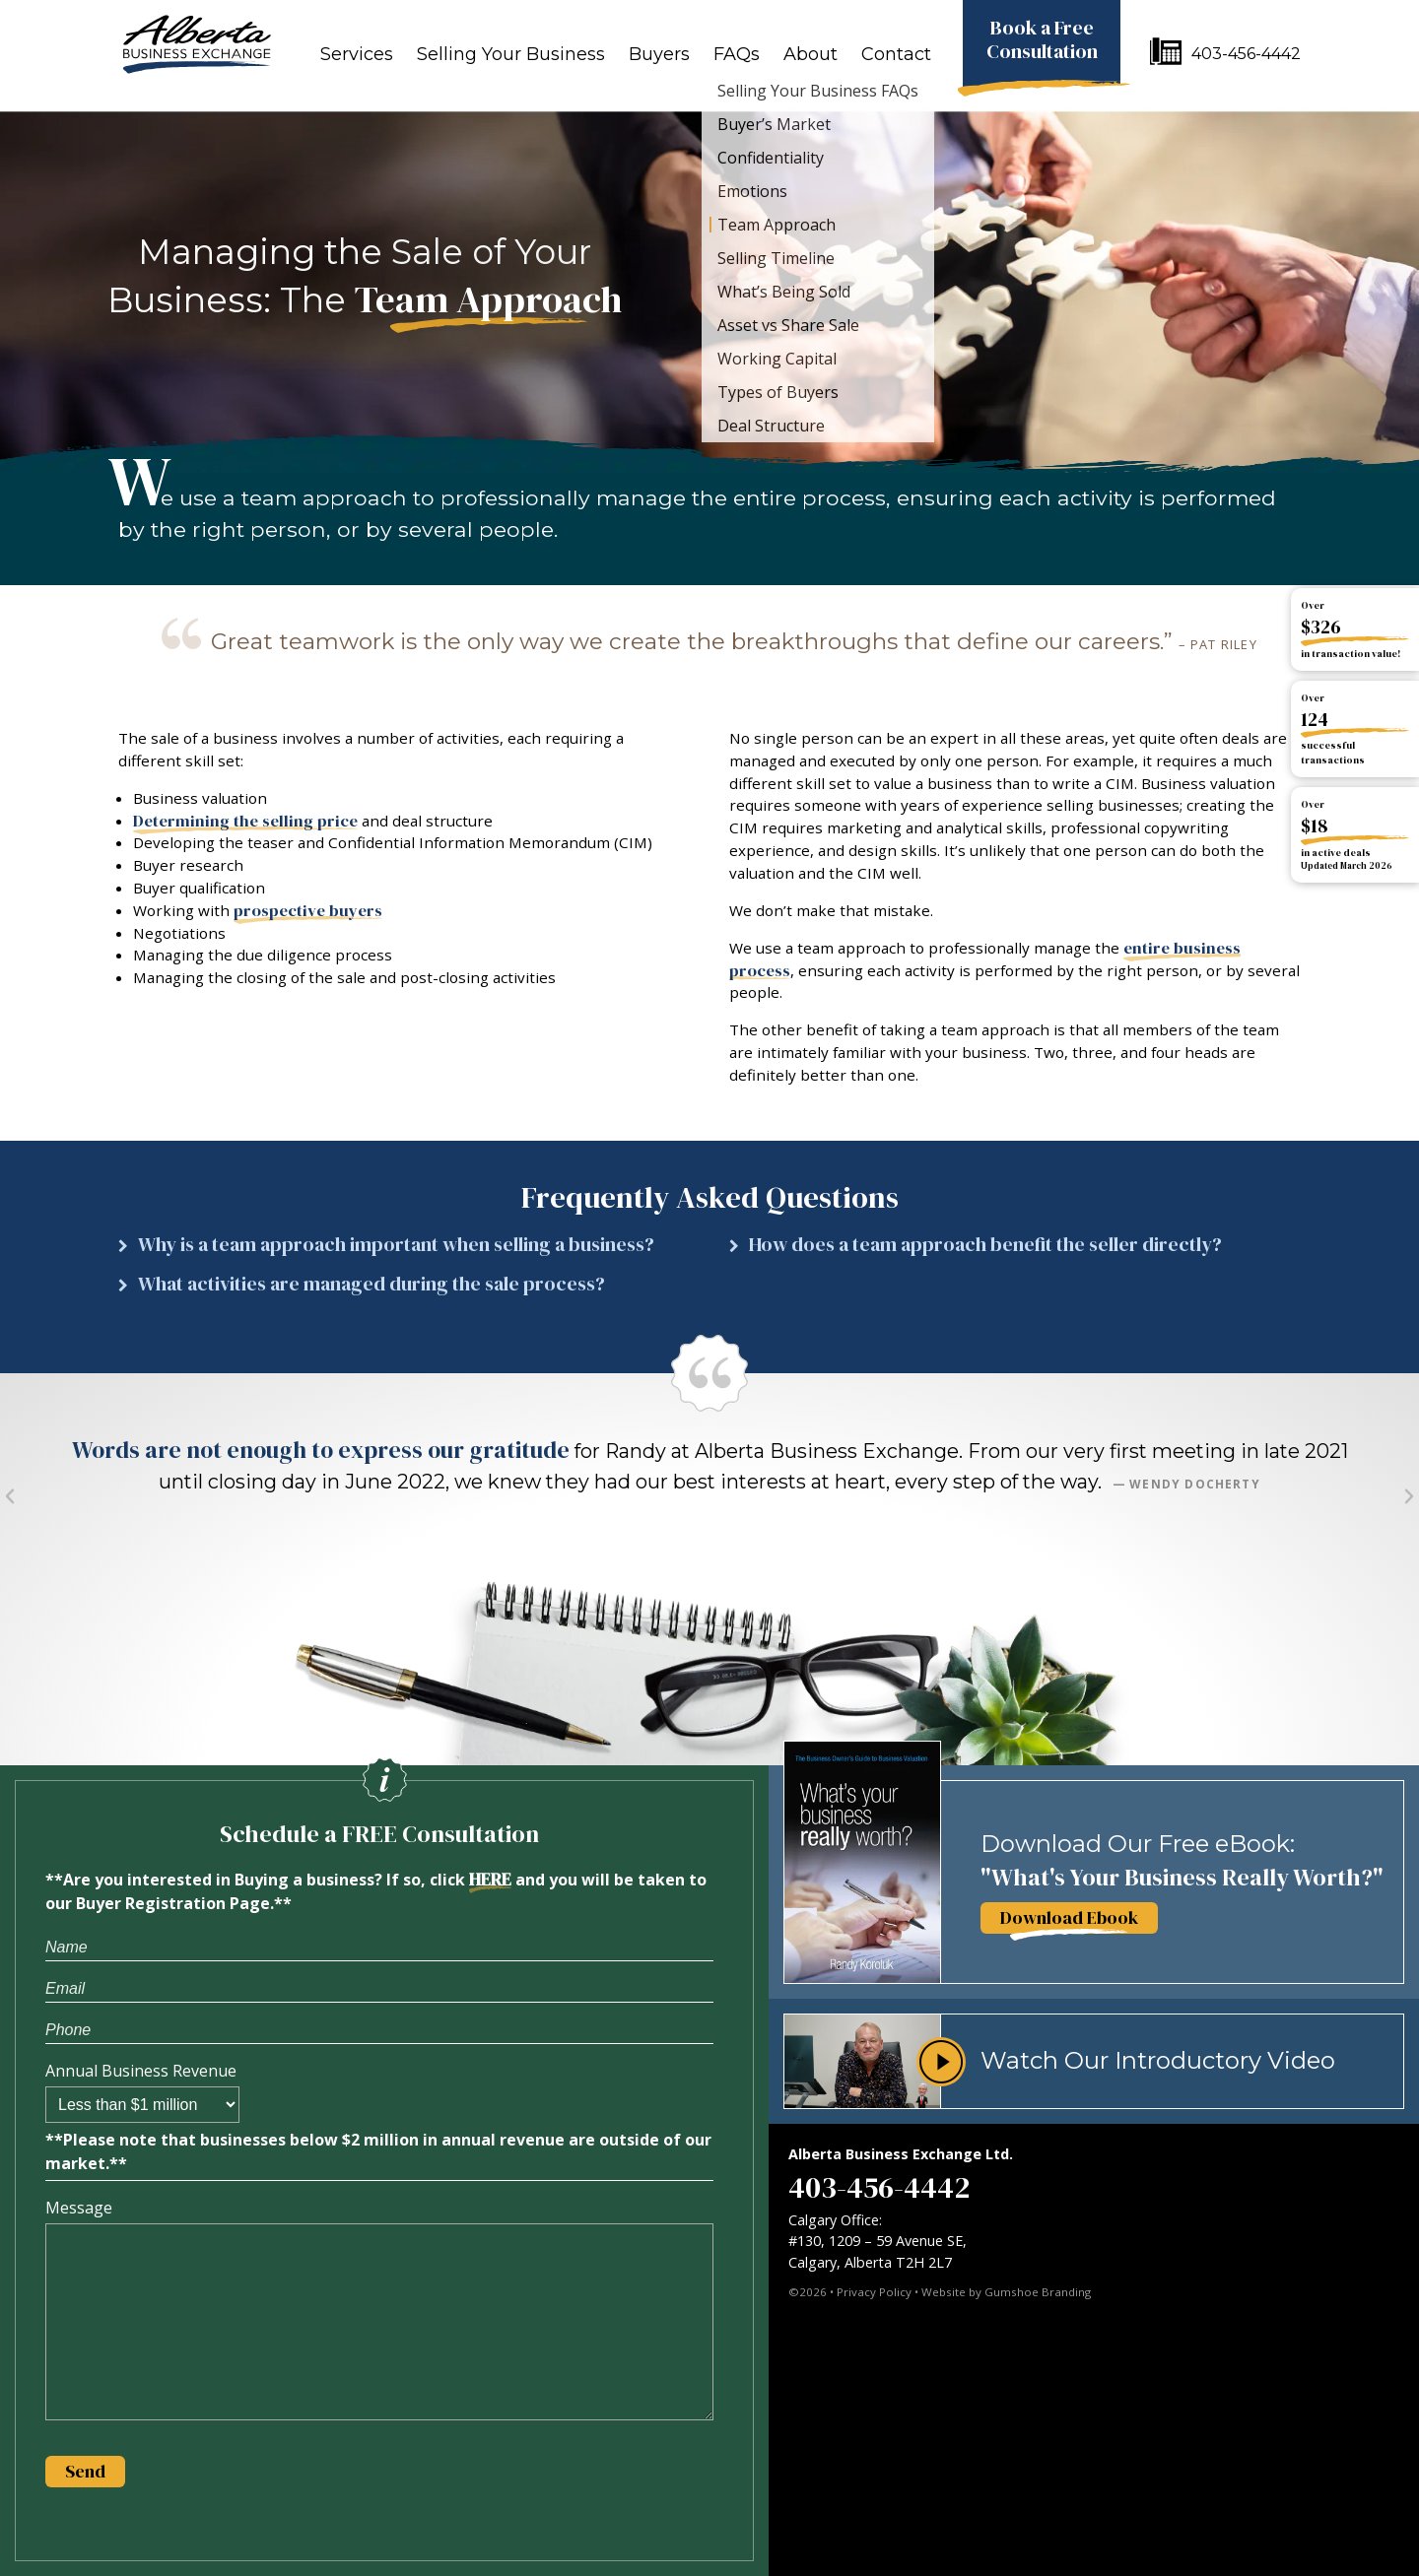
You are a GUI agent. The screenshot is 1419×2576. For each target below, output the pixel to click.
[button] (404, 1250)
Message (78, 2207)
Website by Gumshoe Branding (1006, 2291)
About (810, 54)
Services (356, 54)
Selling (511, 54)
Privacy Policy (874, 2291)
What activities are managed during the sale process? (371, 1284)
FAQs (736, 54)
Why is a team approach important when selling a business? (396, 1244)
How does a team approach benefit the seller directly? (985, 1244)
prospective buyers (308, 910)
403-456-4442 (1246, 53)
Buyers (659, 54)
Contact (896, 54)
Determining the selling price (245, 821)
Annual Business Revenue (140, 2070)
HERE (490, 1879)
